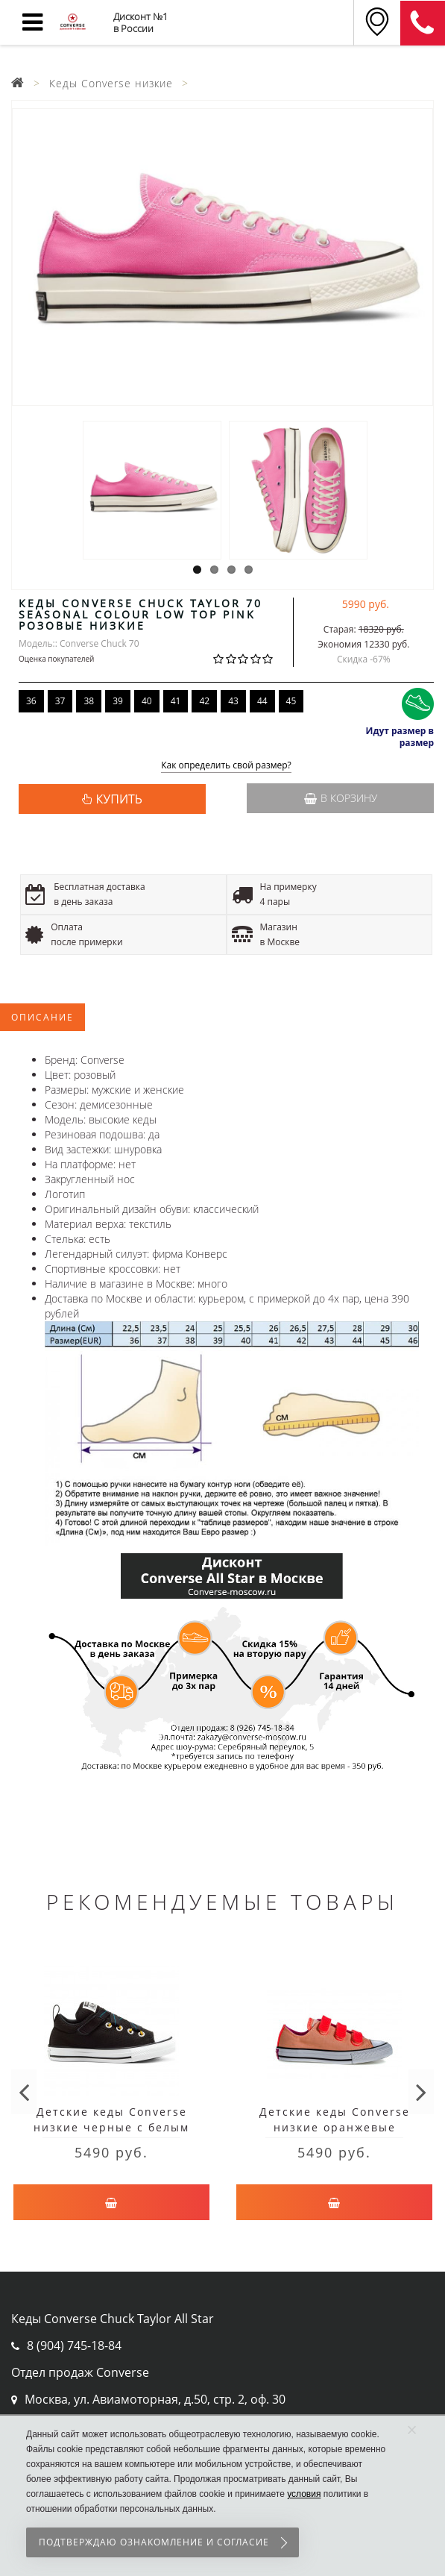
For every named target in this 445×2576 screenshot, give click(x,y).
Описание (42, 1017)
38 (88, 701)
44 (262, 701)
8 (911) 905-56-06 (422, 23)
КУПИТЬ (119, 799)
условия (304, 2494)
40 (147, 701)
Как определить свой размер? (226, 765)
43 (233, 701)
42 (204, 701)
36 (31, 701)
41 (176, 701)
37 (60, 701)
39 (118, 701)
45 (291, 701)
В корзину (340, 798)
